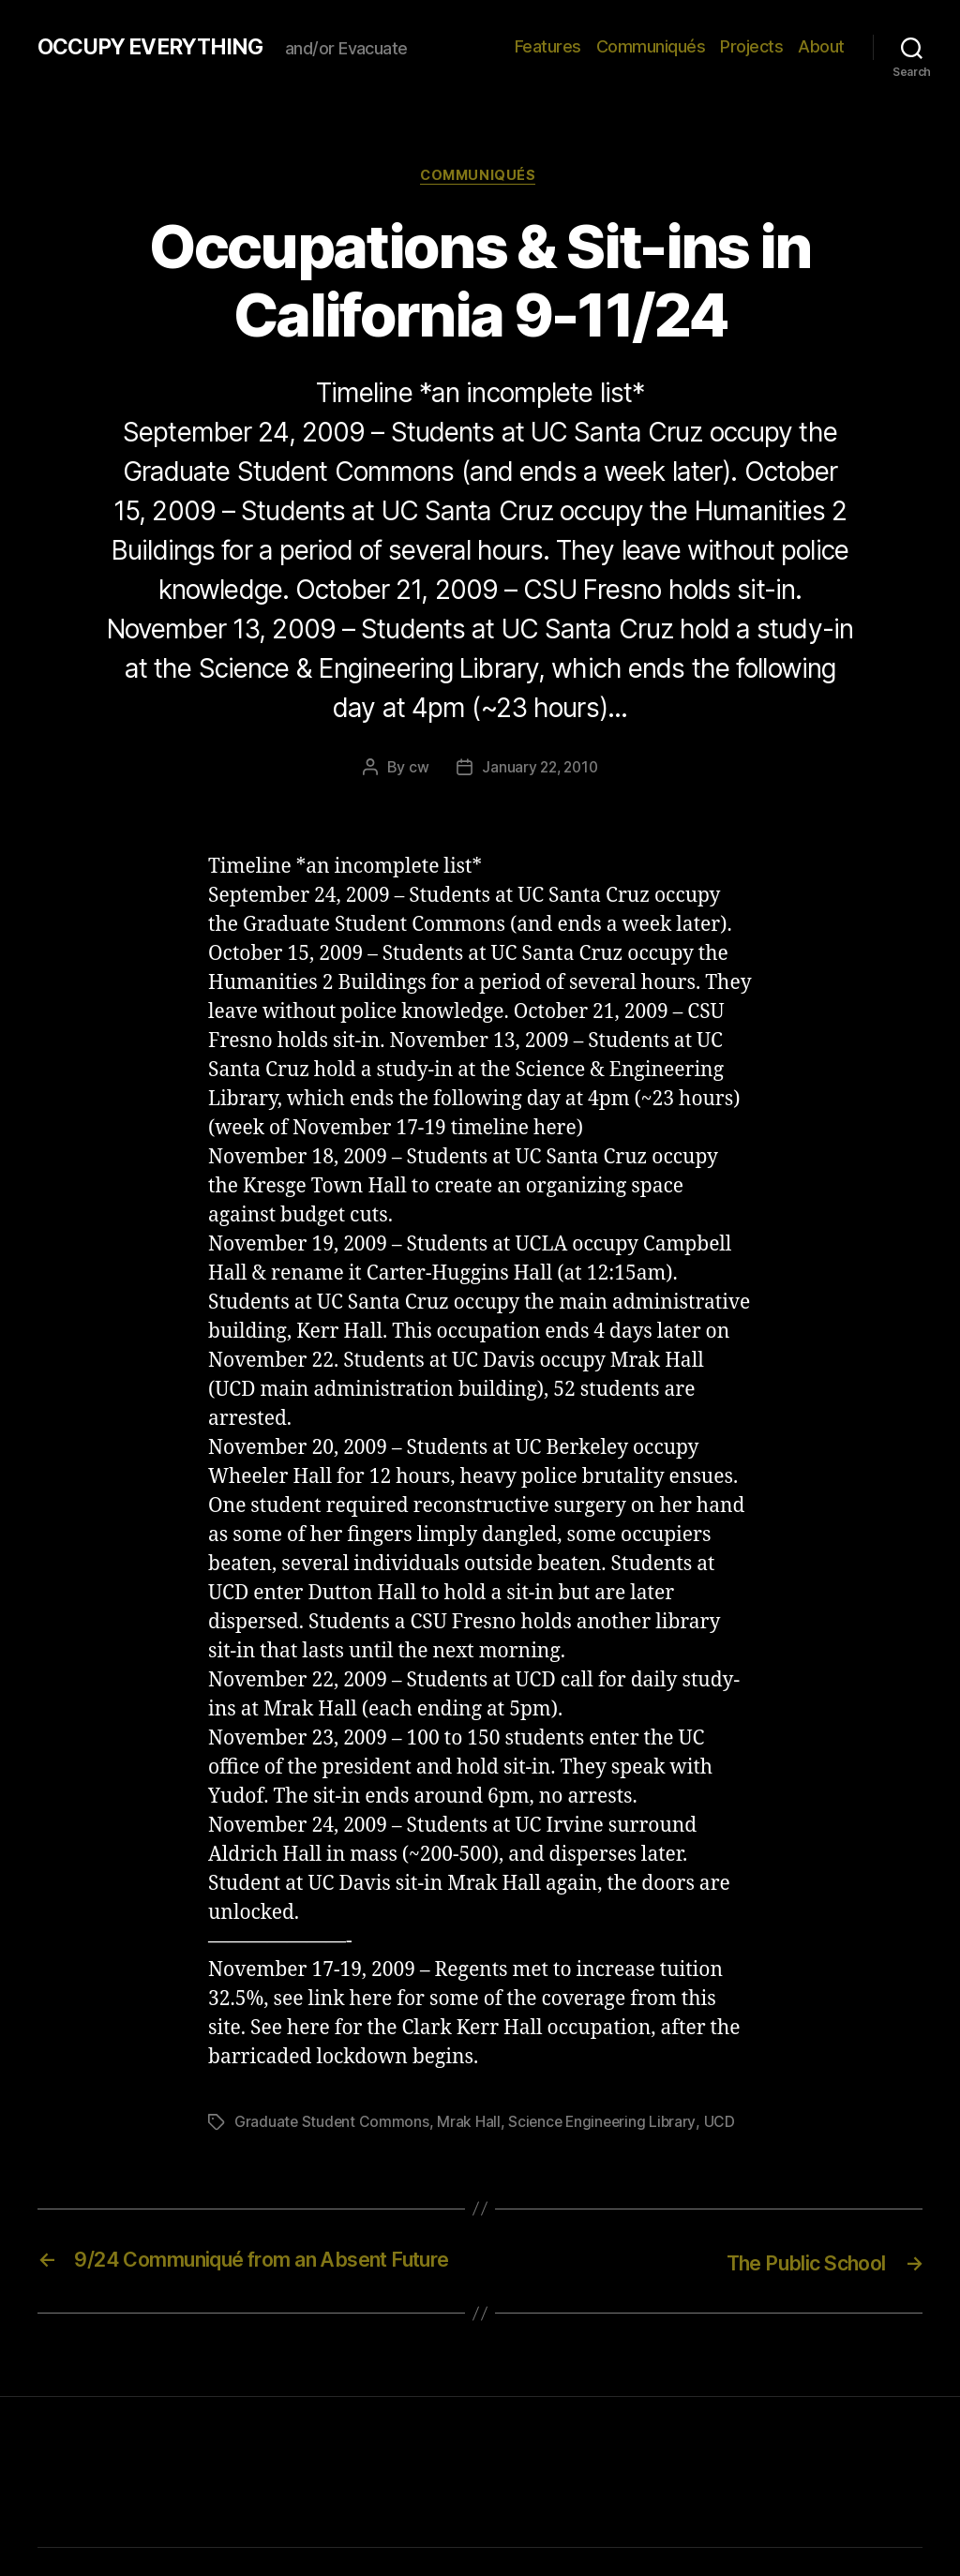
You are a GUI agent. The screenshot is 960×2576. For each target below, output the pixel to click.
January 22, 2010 (539, 769)
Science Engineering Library (606, 2124)
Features (548, 46)
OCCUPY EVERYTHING (158, 47)
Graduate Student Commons (332, 2124)
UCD (725, 2124)
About (821, 46)
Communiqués (651, 46)
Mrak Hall (470, 2124)
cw (416, 769)
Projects (751, 46)
